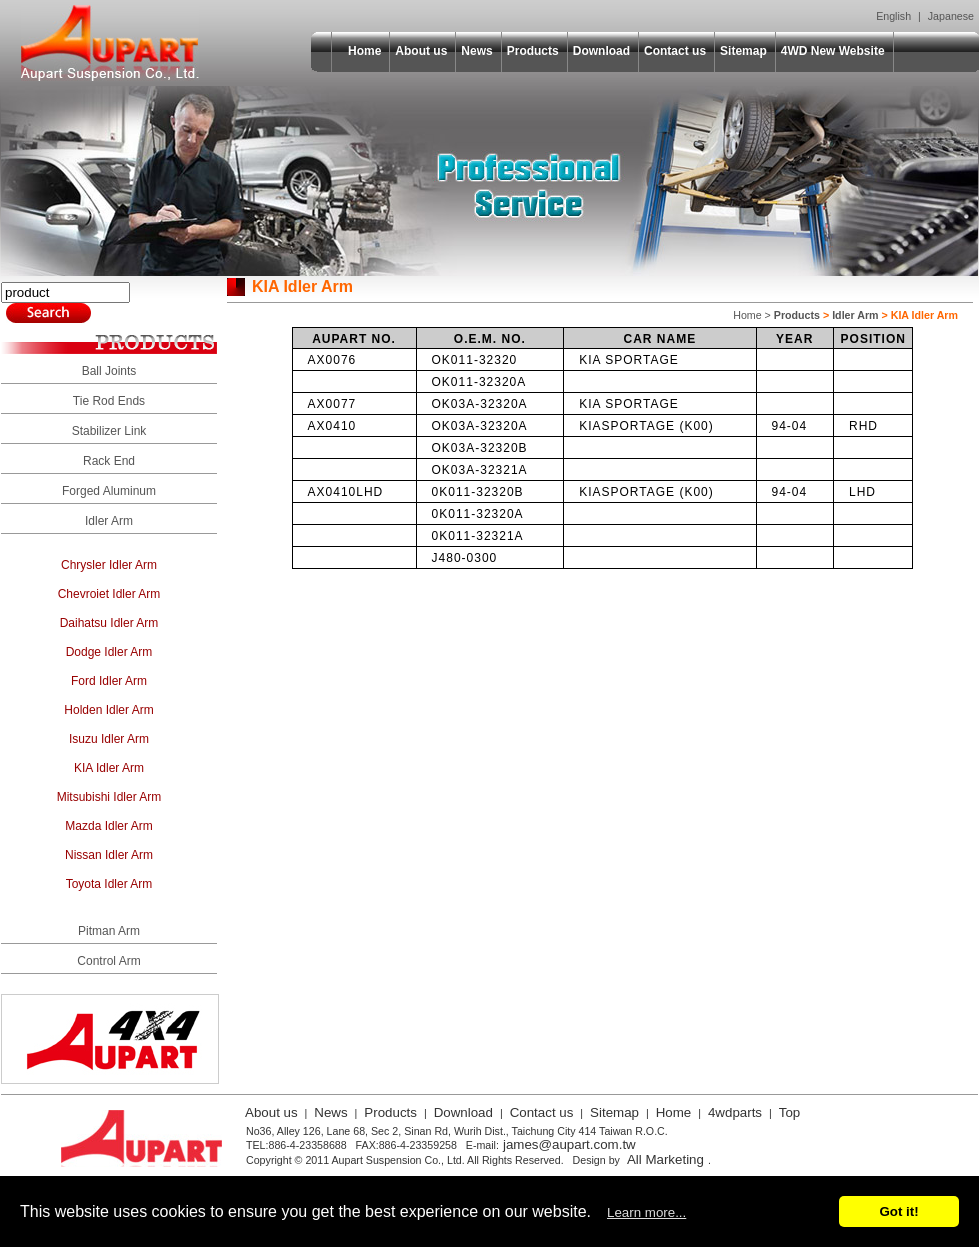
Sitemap (743, 51)
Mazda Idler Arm (108, 826)
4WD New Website (833, 51)
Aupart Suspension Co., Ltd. (110, 43)
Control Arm (108, 961)
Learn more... (646, 1212)
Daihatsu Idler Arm (109, 623)
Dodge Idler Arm (109, 652)
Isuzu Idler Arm (109, 739)
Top (790, 1112)
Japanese (951, 16)
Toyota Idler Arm (109, 884)
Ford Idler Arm (109, 681)
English (893, 16)
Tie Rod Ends (109, 401)
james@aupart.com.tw (569, 1144)
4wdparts (735, 1112)
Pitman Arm (109, 931)
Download (601, 51)
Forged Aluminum (109, 491)
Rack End (109, 461)
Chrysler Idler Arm (109, 565)
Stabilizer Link (109, 431)
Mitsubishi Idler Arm (109, 797)
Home (364, 51)
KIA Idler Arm (109, 768)
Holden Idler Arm (108, 710)
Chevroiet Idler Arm (109, 594)
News (476, 51)
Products (533, 51)
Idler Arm (109, 521)
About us (421, 51)
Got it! (898, 1211)
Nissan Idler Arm (109, 855)
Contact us (675, 51)
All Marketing (665, 1159)
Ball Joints (109, 371)
